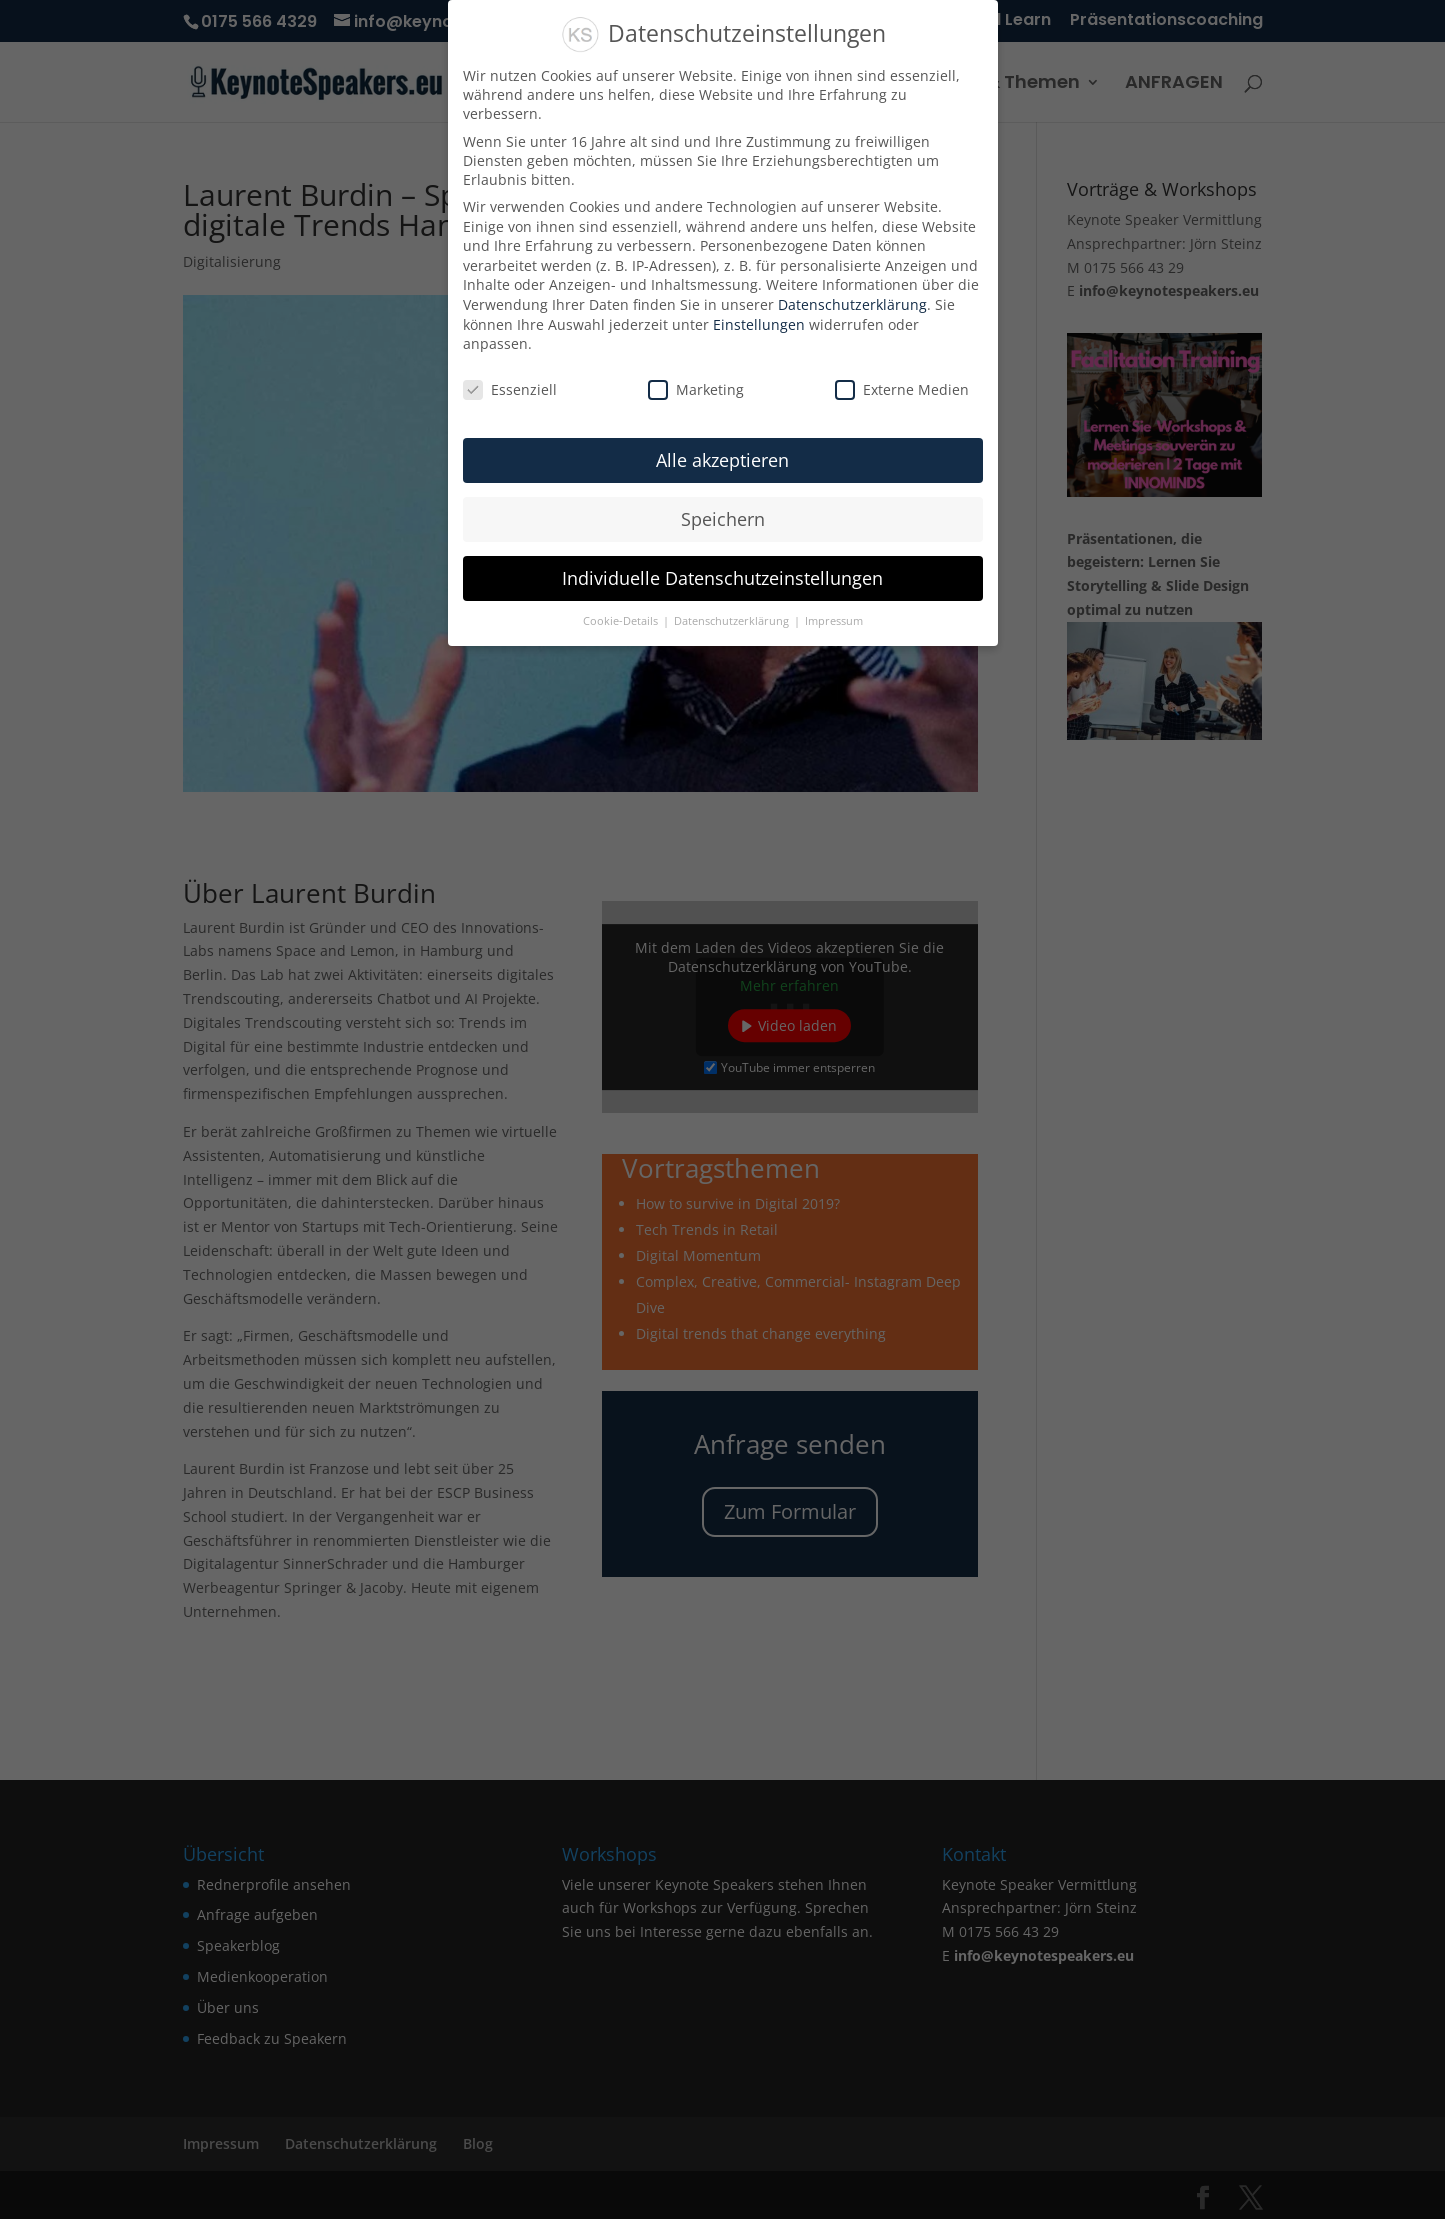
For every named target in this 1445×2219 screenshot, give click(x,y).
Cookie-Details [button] (622, 621)
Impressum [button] (834, 621)
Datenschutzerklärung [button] (733, 621)
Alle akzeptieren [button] (722, 460)
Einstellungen (759, 324)
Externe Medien (902, 389)
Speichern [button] (723, 519)
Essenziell (510, 389)
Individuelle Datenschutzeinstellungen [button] (722, 578)
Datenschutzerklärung (852, 304)
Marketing (696, 389)
